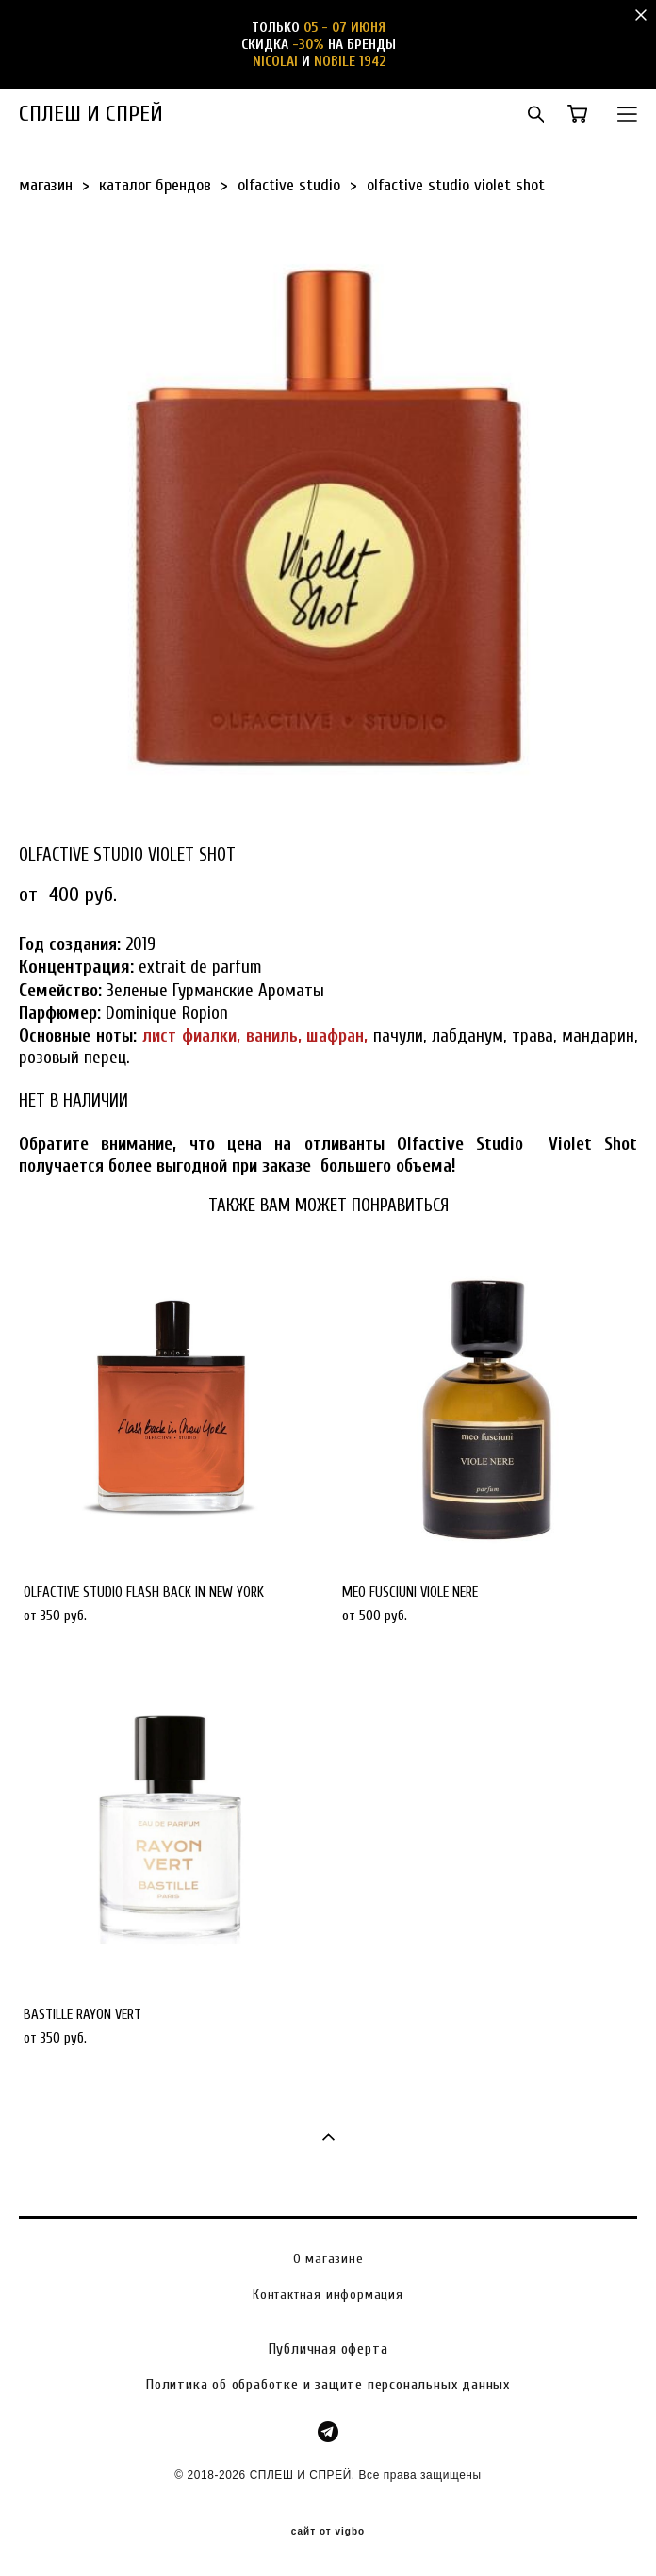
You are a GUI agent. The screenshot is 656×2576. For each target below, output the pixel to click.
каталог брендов (155, 185)
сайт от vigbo (328, 2531)
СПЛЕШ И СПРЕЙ (91, 114)
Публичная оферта (328, 2348)
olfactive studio (289, 185)
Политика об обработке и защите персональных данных (328, 2384)
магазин (46, 185)
